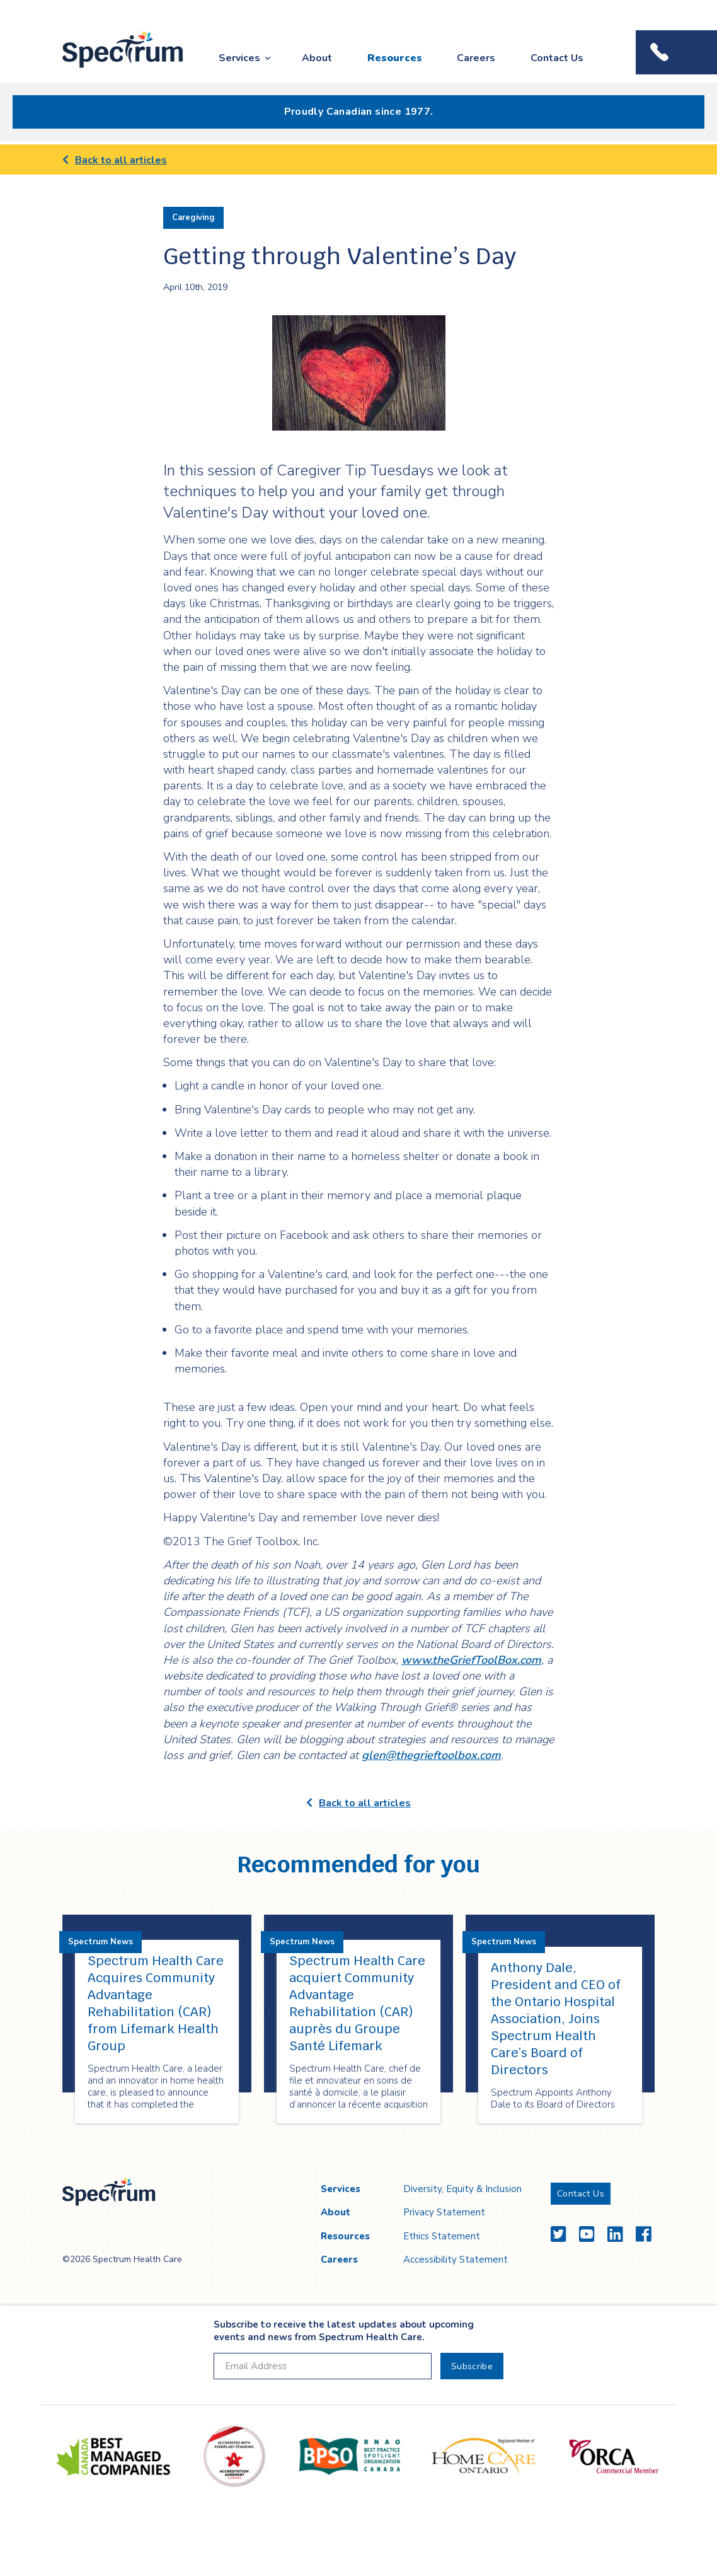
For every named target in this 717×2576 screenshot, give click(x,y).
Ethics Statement (441, 2236)
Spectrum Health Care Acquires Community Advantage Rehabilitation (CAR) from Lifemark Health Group (156, 2003)
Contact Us (557, 58)
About (317, 58)
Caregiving (193, 217)
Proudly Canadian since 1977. (358, 112)
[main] (358, 1151)
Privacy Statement (444, 2212)
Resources (394, 58)
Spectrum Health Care (111, 68)
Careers (476, 58)
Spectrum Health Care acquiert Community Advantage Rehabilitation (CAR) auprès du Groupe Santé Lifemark (357, 2003)
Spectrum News (100, 1941)
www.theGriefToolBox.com (471, 1660)
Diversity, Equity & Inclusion (462, 2189)
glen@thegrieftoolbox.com (431, 1755)
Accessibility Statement (455, 2259)
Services (239, 58)
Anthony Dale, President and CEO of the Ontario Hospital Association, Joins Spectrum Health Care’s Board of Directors (556, 2018)
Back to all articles (114, 160)
